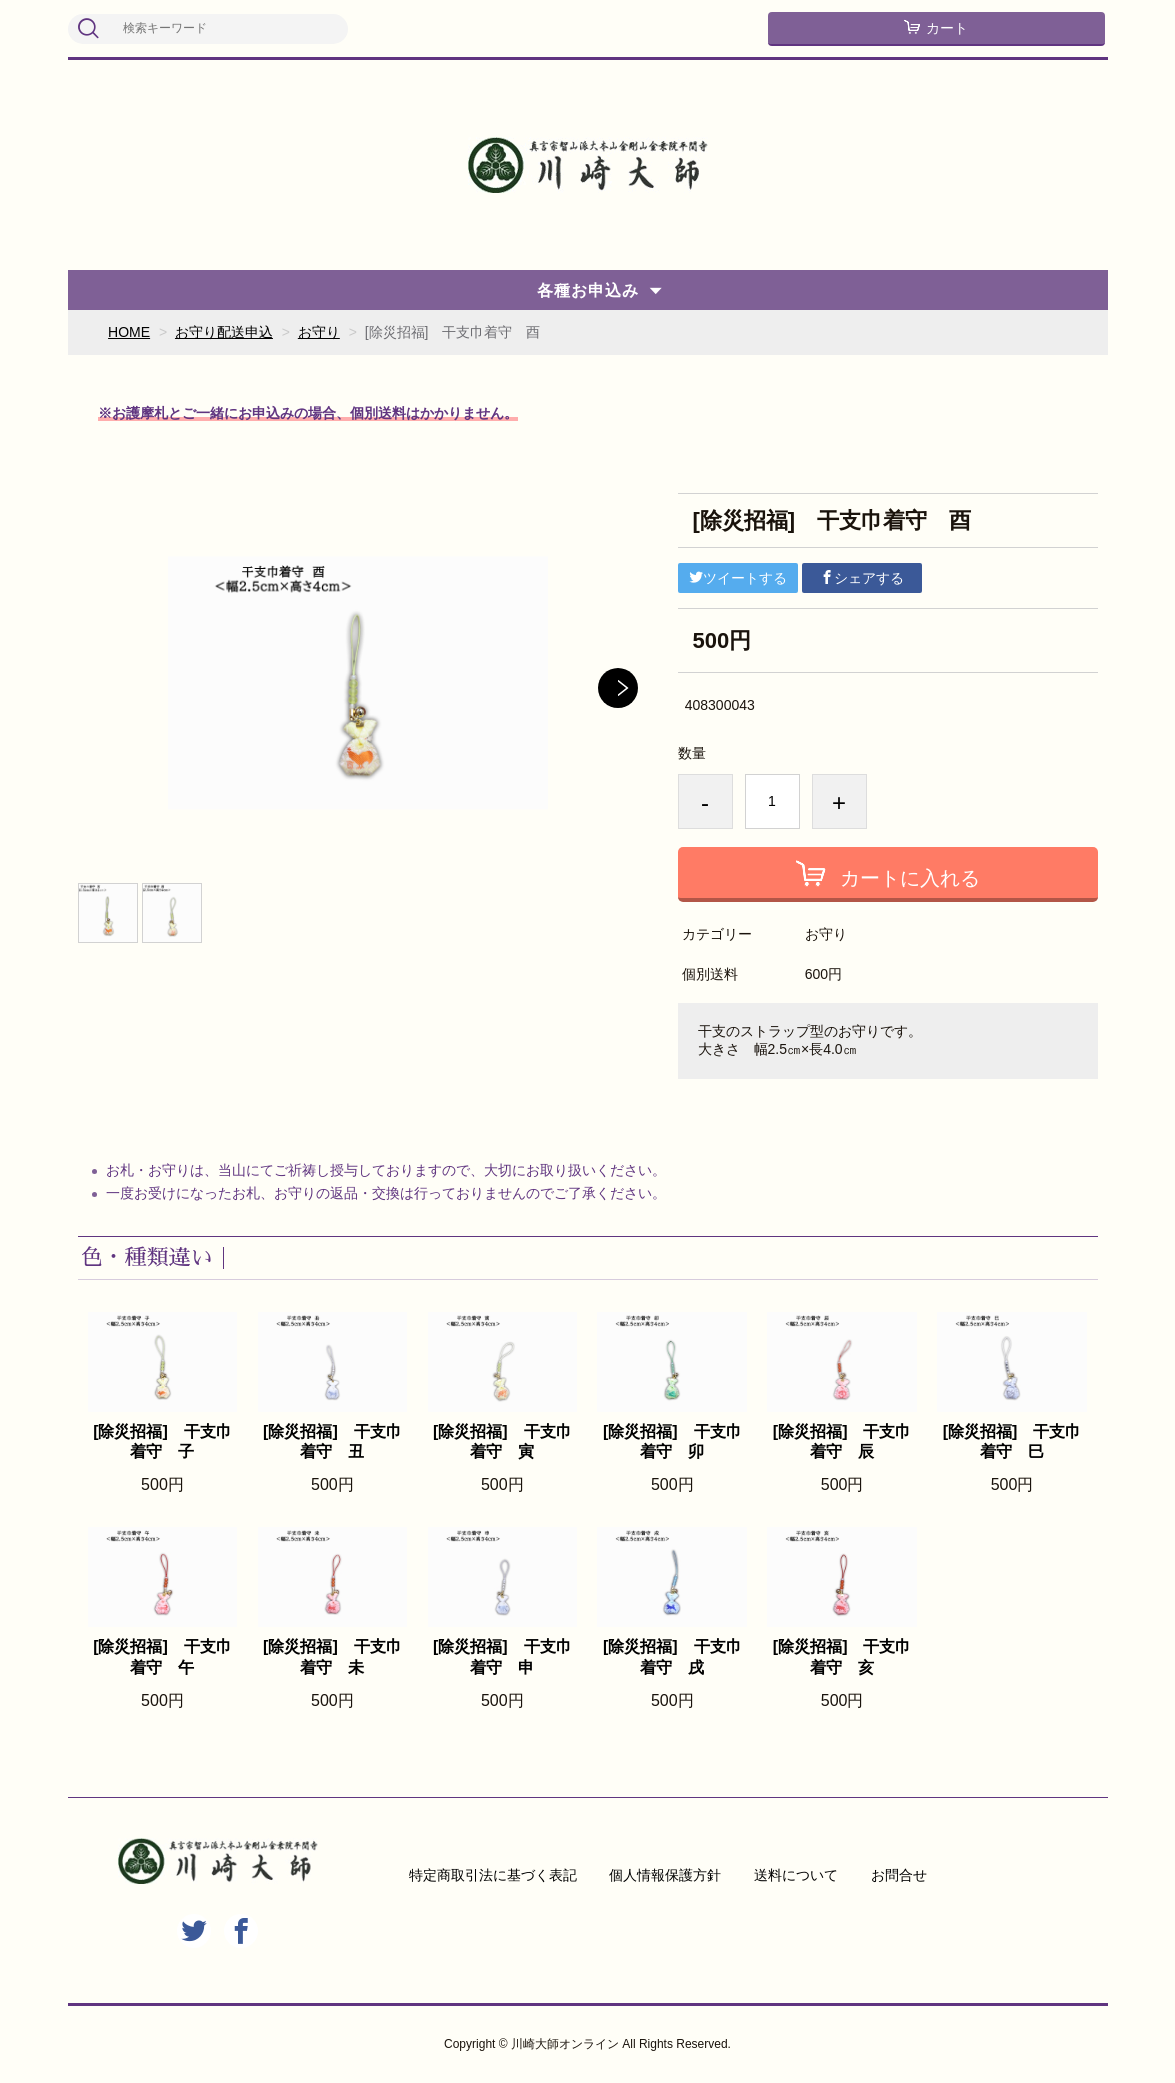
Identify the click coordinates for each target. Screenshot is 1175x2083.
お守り (319, 332)
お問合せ (899, 1875)
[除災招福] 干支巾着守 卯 (672, 1442)
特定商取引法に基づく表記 (493, 1875)
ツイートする (738, 578)
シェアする (862, 578)
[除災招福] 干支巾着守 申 (502, 1657)
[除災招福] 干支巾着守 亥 (842, 1657)
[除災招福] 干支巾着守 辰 (842, 1442)
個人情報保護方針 (665, 1875)
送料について (796, 1875)
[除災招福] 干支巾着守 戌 (672, 1657)
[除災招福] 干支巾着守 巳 (1012, 1442)
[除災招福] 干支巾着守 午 (162, 1657)
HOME (129, 332)
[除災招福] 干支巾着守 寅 (502, 1442)
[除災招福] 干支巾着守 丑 (332, 1442)
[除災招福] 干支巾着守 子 (162, 1442)
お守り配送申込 (224, 332)
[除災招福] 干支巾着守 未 (332, 1657)
